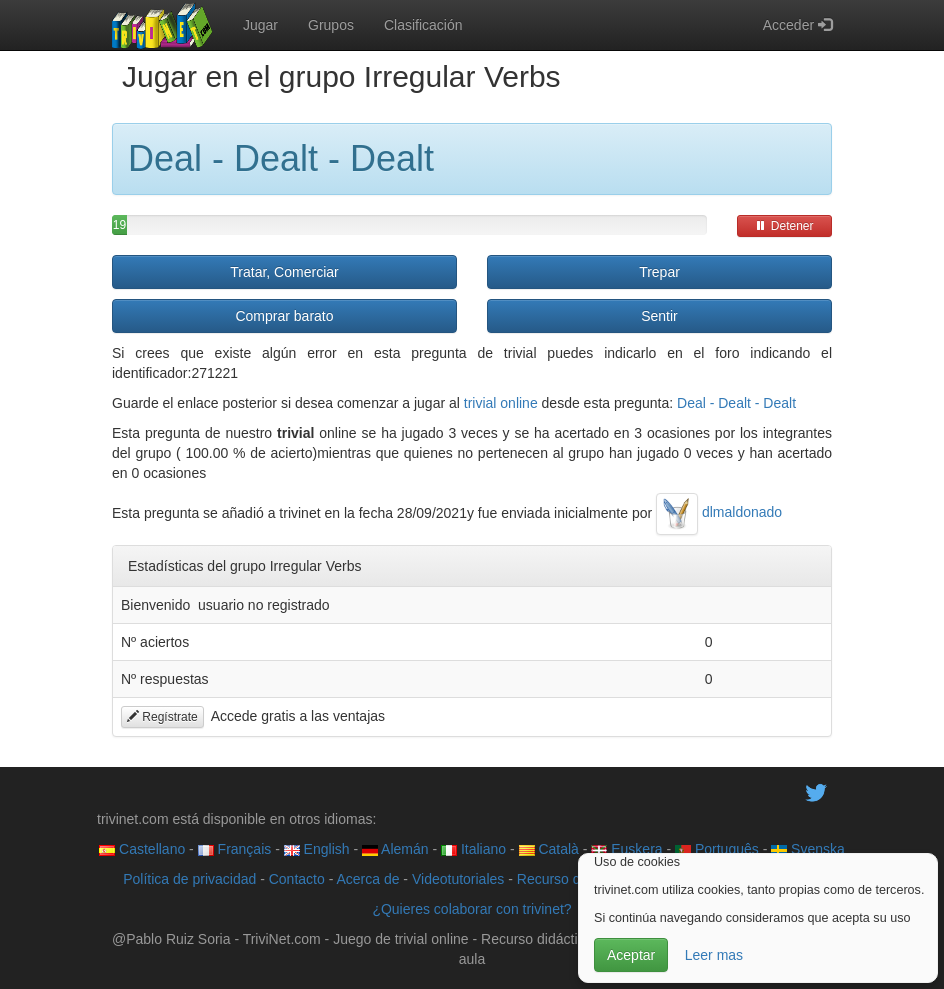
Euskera (626, 849)
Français (235, 849)
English (317, 849)
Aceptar (631, 955)
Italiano (473, 849)
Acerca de (367, 879)
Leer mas (714, 955)
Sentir (659, 316)
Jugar (260, 25)
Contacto (297, 879)
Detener (784, 226)
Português (717, 849)
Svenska (808, 849)
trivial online (501, 403)
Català (549, 849)
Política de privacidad (189, 879)
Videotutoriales (458, 879)
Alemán (395, 849)
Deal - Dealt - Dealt (736, 403)
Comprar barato (284, 316)
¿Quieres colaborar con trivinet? (471, 909)
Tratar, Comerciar (284, 272)
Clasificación (423, 25)
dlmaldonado (719, 512)
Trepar (659, 272)
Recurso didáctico (572, 879)
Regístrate (162, 717)
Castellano (142, 849)
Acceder (797, 25)
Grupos (331, 25)
